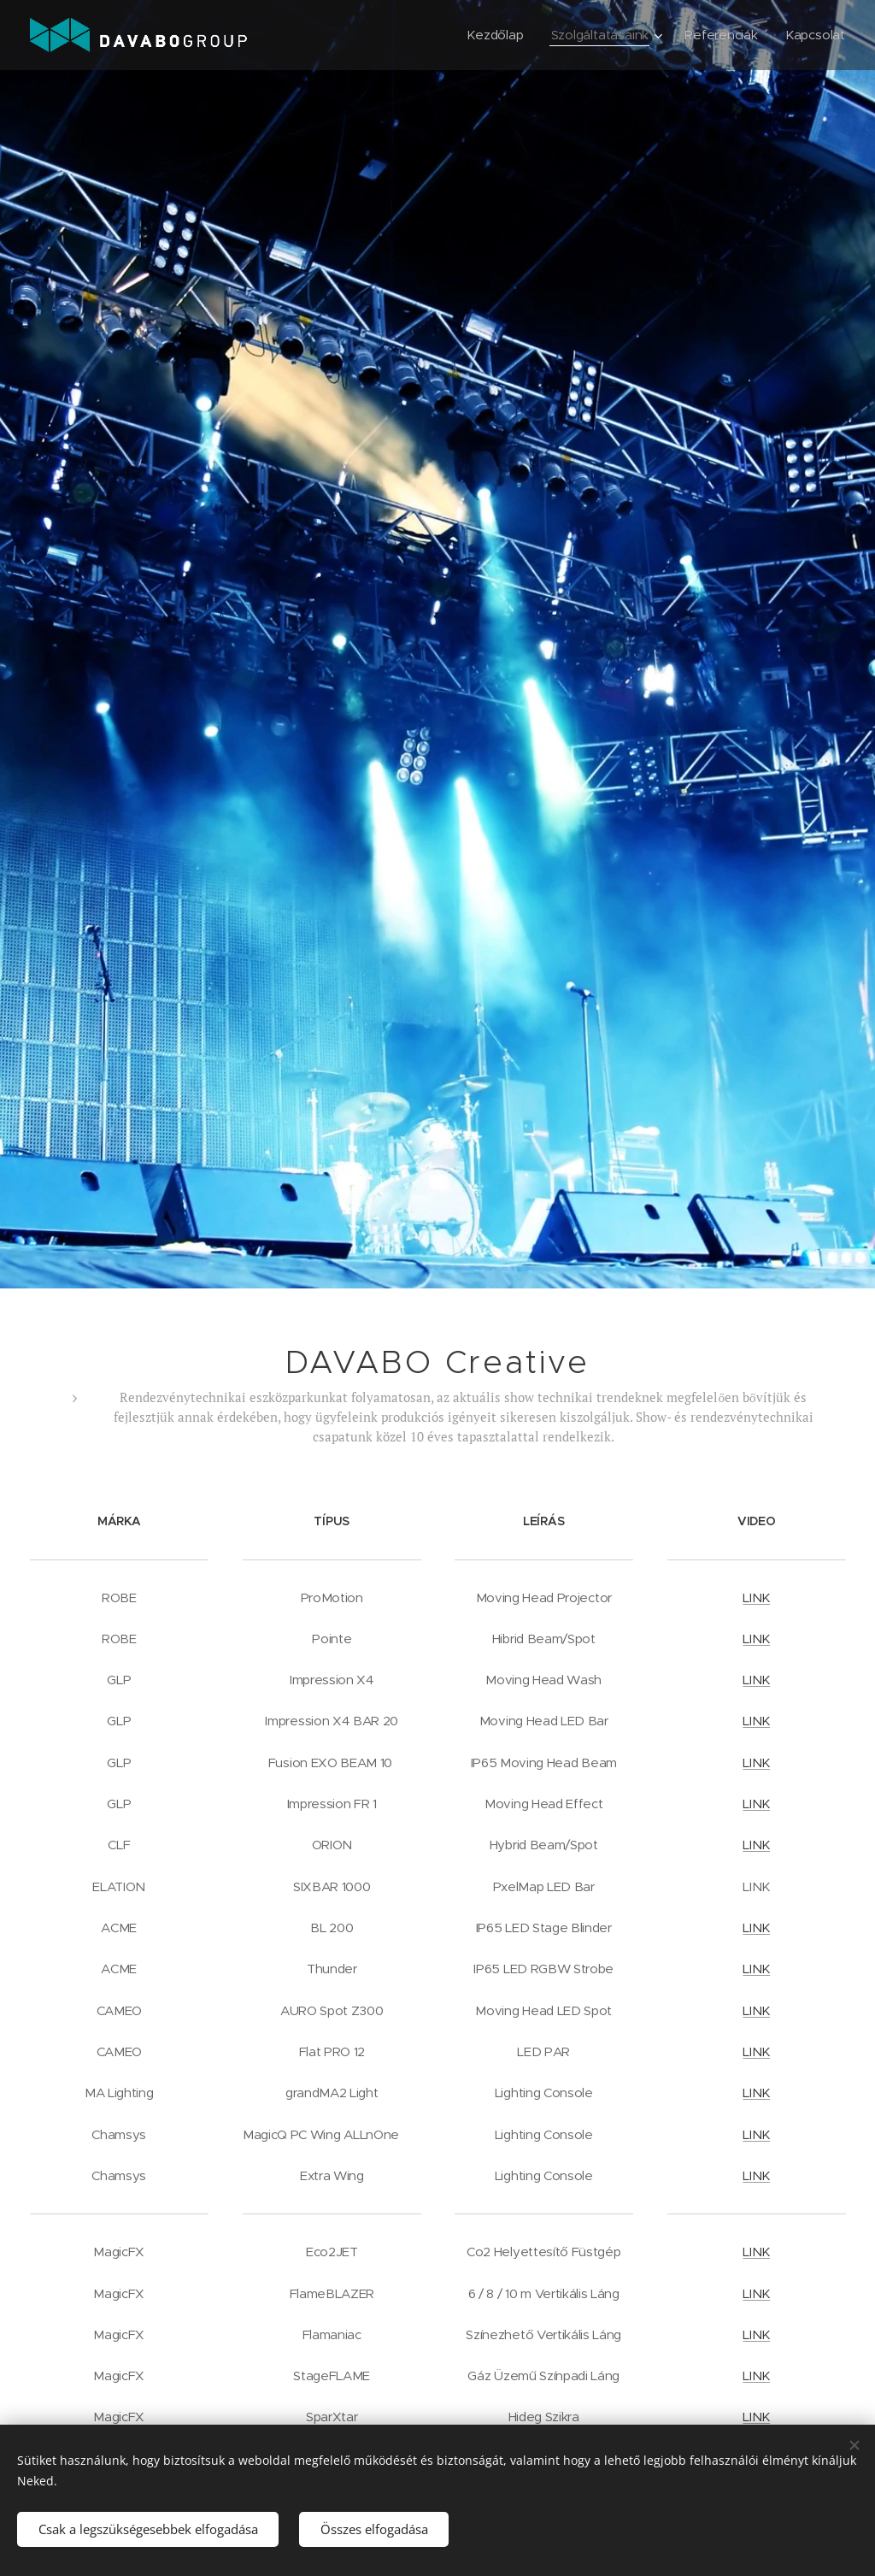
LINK (756, 1597)
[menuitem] (493, 35)
